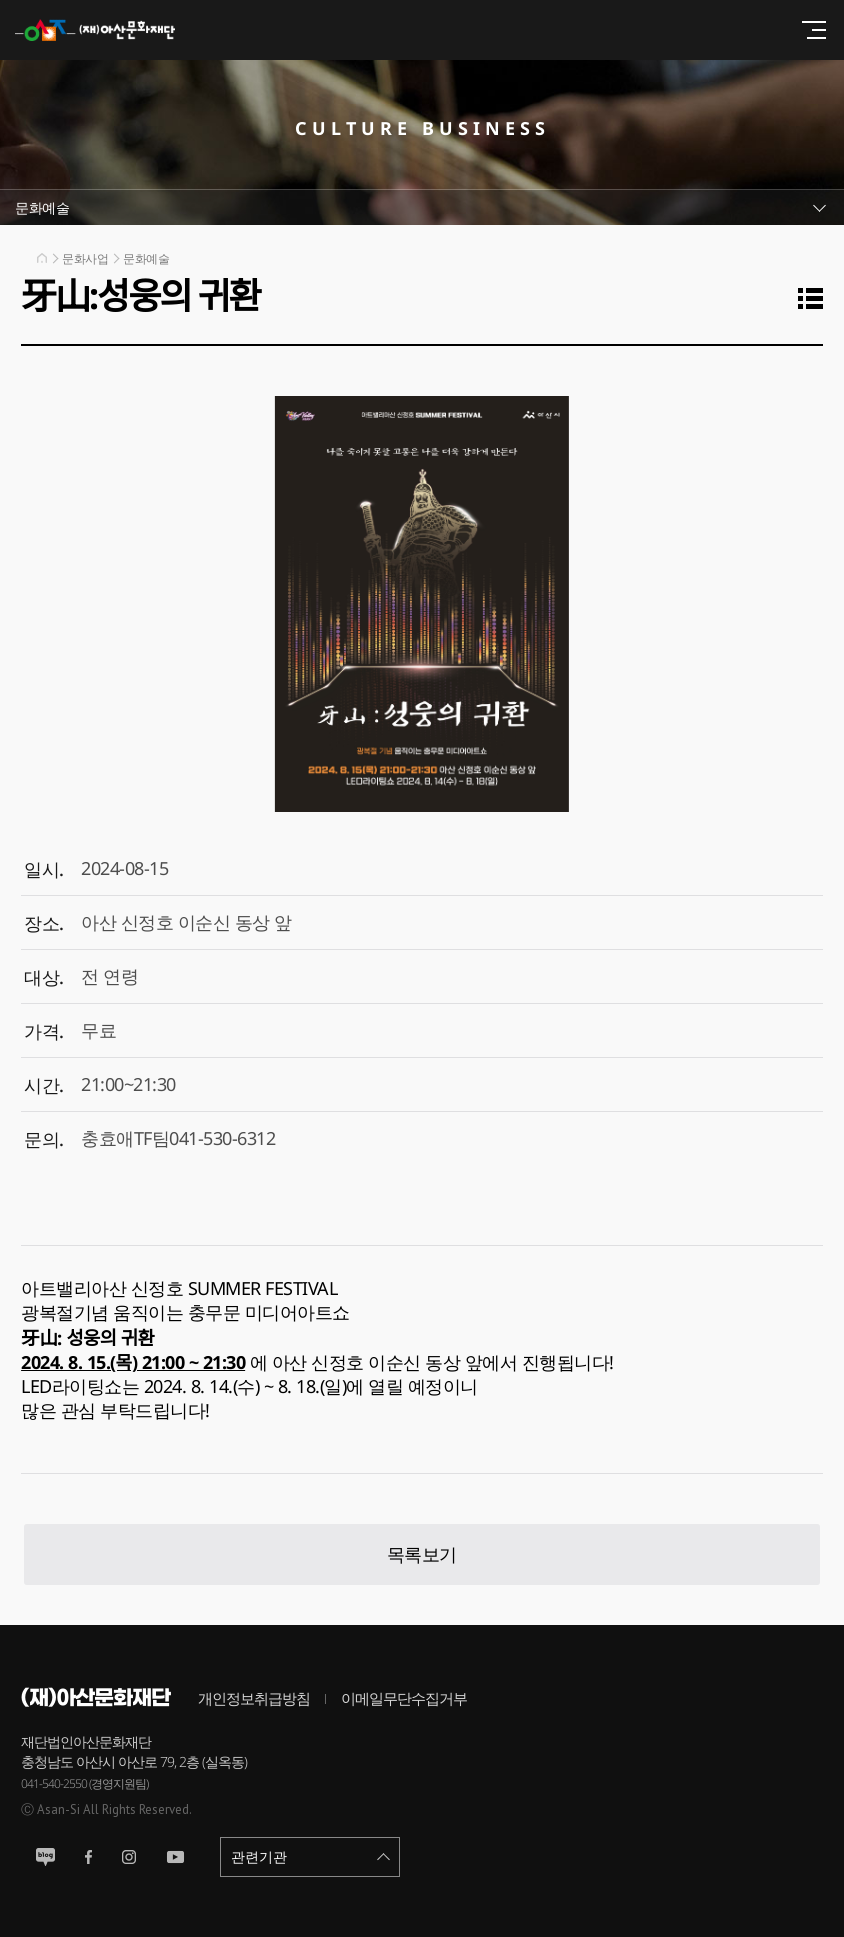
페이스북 (88, 1857)
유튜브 (175, 1857)
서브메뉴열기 (422, 207)
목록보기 (422, 1554)
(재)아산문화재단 (105, 30)
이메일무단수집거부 (404, 1698)
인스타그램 (129, 1857)
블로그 (45, 1857)
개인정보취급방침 (254, 1698)
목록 (814, 298)
